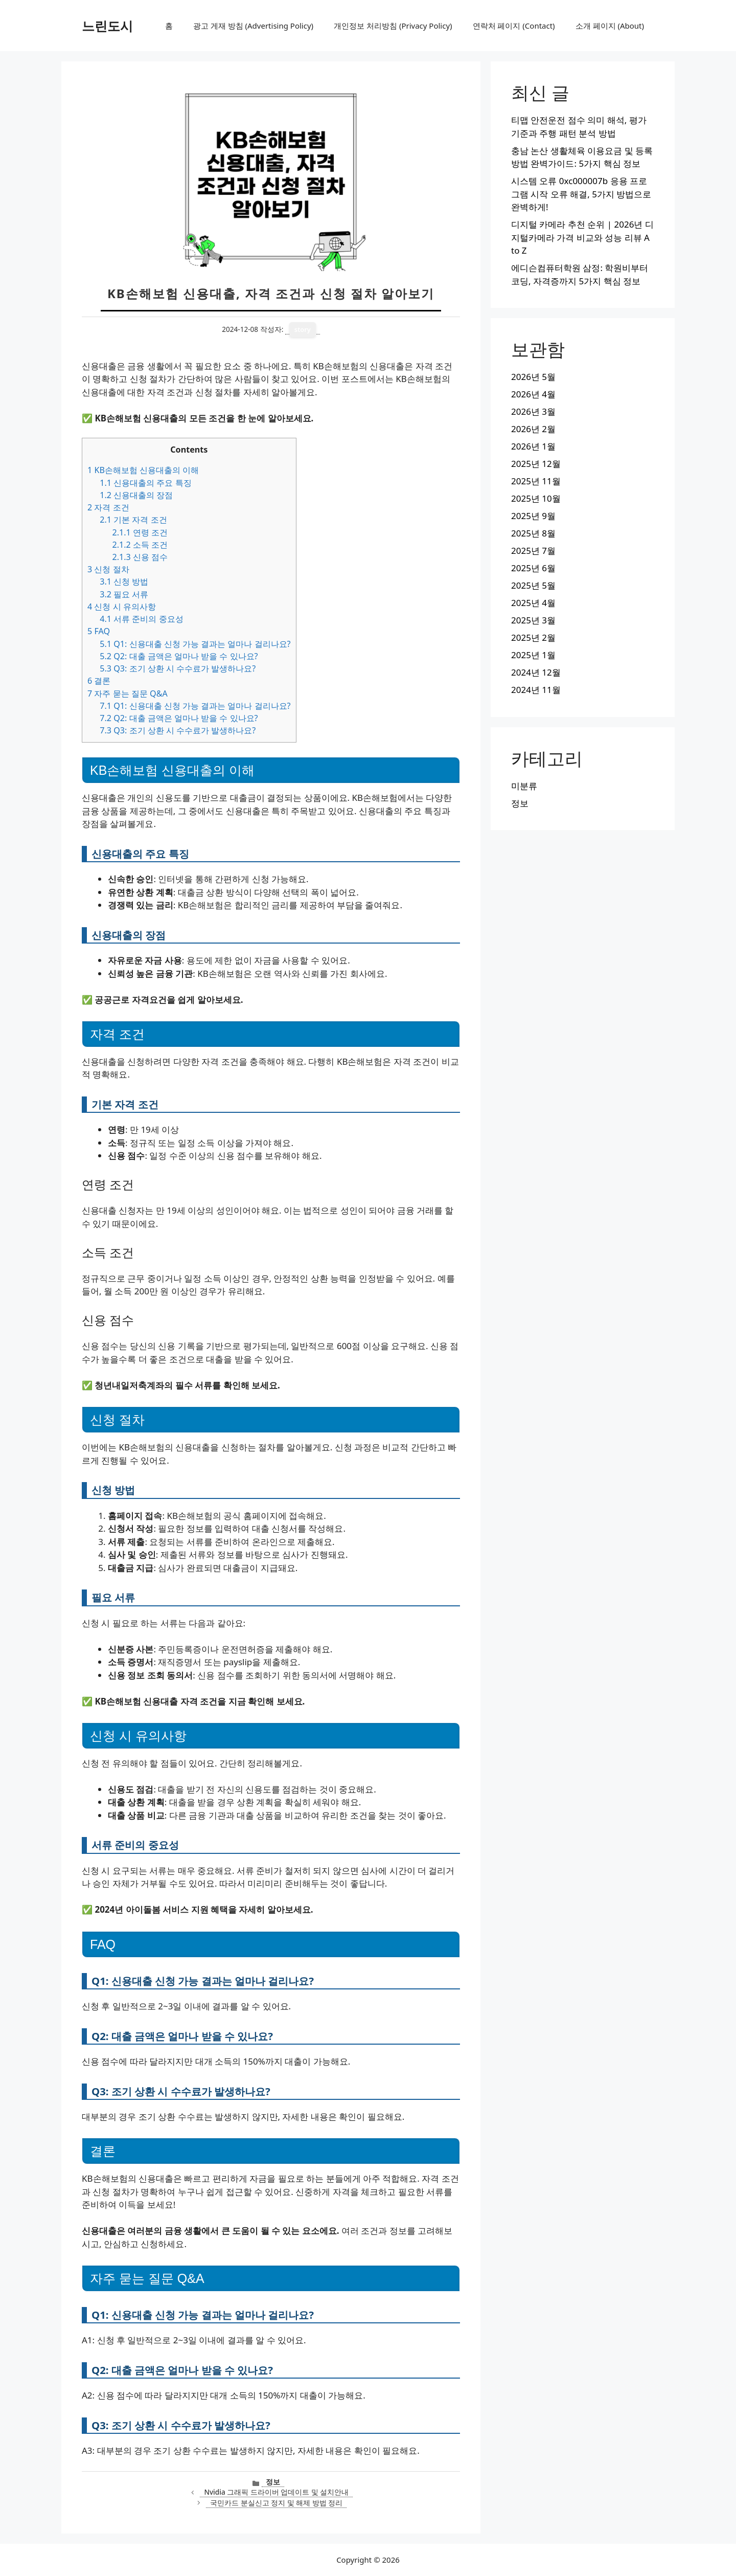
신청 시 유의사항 (121, 606)
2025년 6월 (533, 568)
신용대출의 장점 (136, 495)
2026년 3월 (533, 411)
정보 (273, 2482)
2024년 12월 (536, 672)
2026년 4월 (533, 394)
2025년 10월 (536, 498)
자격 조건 (108, 507)
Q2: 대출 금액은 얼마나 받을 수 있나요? (179, 656)
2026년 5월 (533, 377)
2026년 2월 (533, 429)
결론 (98, 680)
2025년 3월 (533, 620)
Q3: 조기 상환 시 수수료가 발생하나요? (178, 668)
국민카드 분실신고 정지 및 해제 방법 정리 (276, 2502)
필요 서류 (124, 594)
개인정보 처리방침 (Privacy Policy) (393, 25)
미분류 (524, 786)
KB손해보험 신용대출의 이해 (143, 470)
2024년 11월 (536, 690)
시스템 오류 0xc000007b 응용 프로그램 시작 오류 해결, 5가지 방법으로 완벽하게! (581, 194)
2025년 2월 (533, 637)
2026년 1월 (533, 446)
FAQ (98, 631)
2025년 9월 (533, 516)
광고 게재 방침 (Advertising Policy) (253, 25)
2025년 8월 (533, 533)
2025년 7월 (533, 550)
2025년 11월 (536, 481)
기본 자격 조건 (133, 519)
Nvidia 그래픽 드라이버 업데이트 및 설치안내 (276, 2492)
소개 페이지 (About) (610, 25)
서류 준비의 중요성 (141, 618)
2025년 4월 (533, 603)
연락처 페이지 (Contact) (514, 25)
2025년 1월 (533, 655)
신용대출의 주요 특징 (145, 482)
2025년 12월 (536, 463)
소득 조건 (140, 544)
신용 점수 (140, 557)
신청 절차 (108, 569)
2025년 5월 (533, 585)
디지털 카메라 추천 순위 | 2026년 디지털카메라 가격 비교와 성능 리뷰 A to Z (582, 237)
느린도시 (107, 25)
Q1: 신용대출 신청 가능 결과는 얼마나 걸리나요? (195, 643)
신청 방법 (124, 581)
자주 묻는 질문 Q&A (127, 693)
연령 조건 (140, 532)
